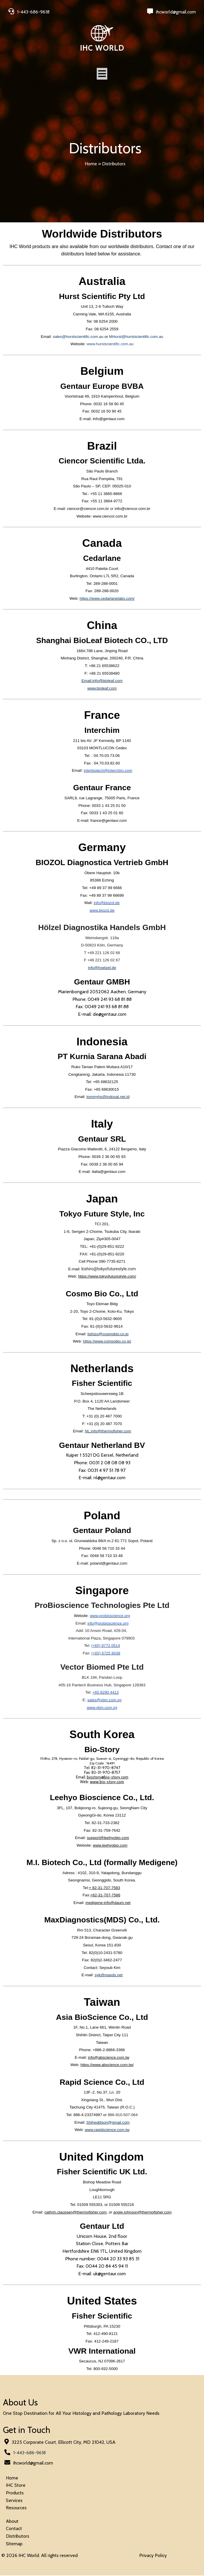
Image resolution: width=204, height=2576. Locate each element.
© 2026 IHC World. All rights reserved (39, 2556)
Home (91, 163)
